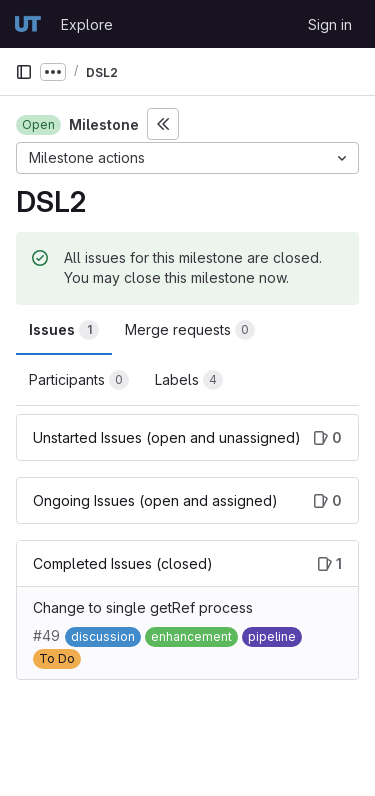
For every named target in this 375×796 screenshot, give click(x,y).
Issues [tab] (64, 330)
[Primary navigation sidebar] (24, 72)
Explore (87, 24)
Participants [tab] (79, 380)
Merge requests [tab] (190, 330)
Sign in (330, 24)
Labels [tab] (189, 380)
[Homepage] (28, 24)
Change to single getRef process (143, 607)
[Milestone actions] (187, 158)
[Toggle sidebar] (163, 124)
